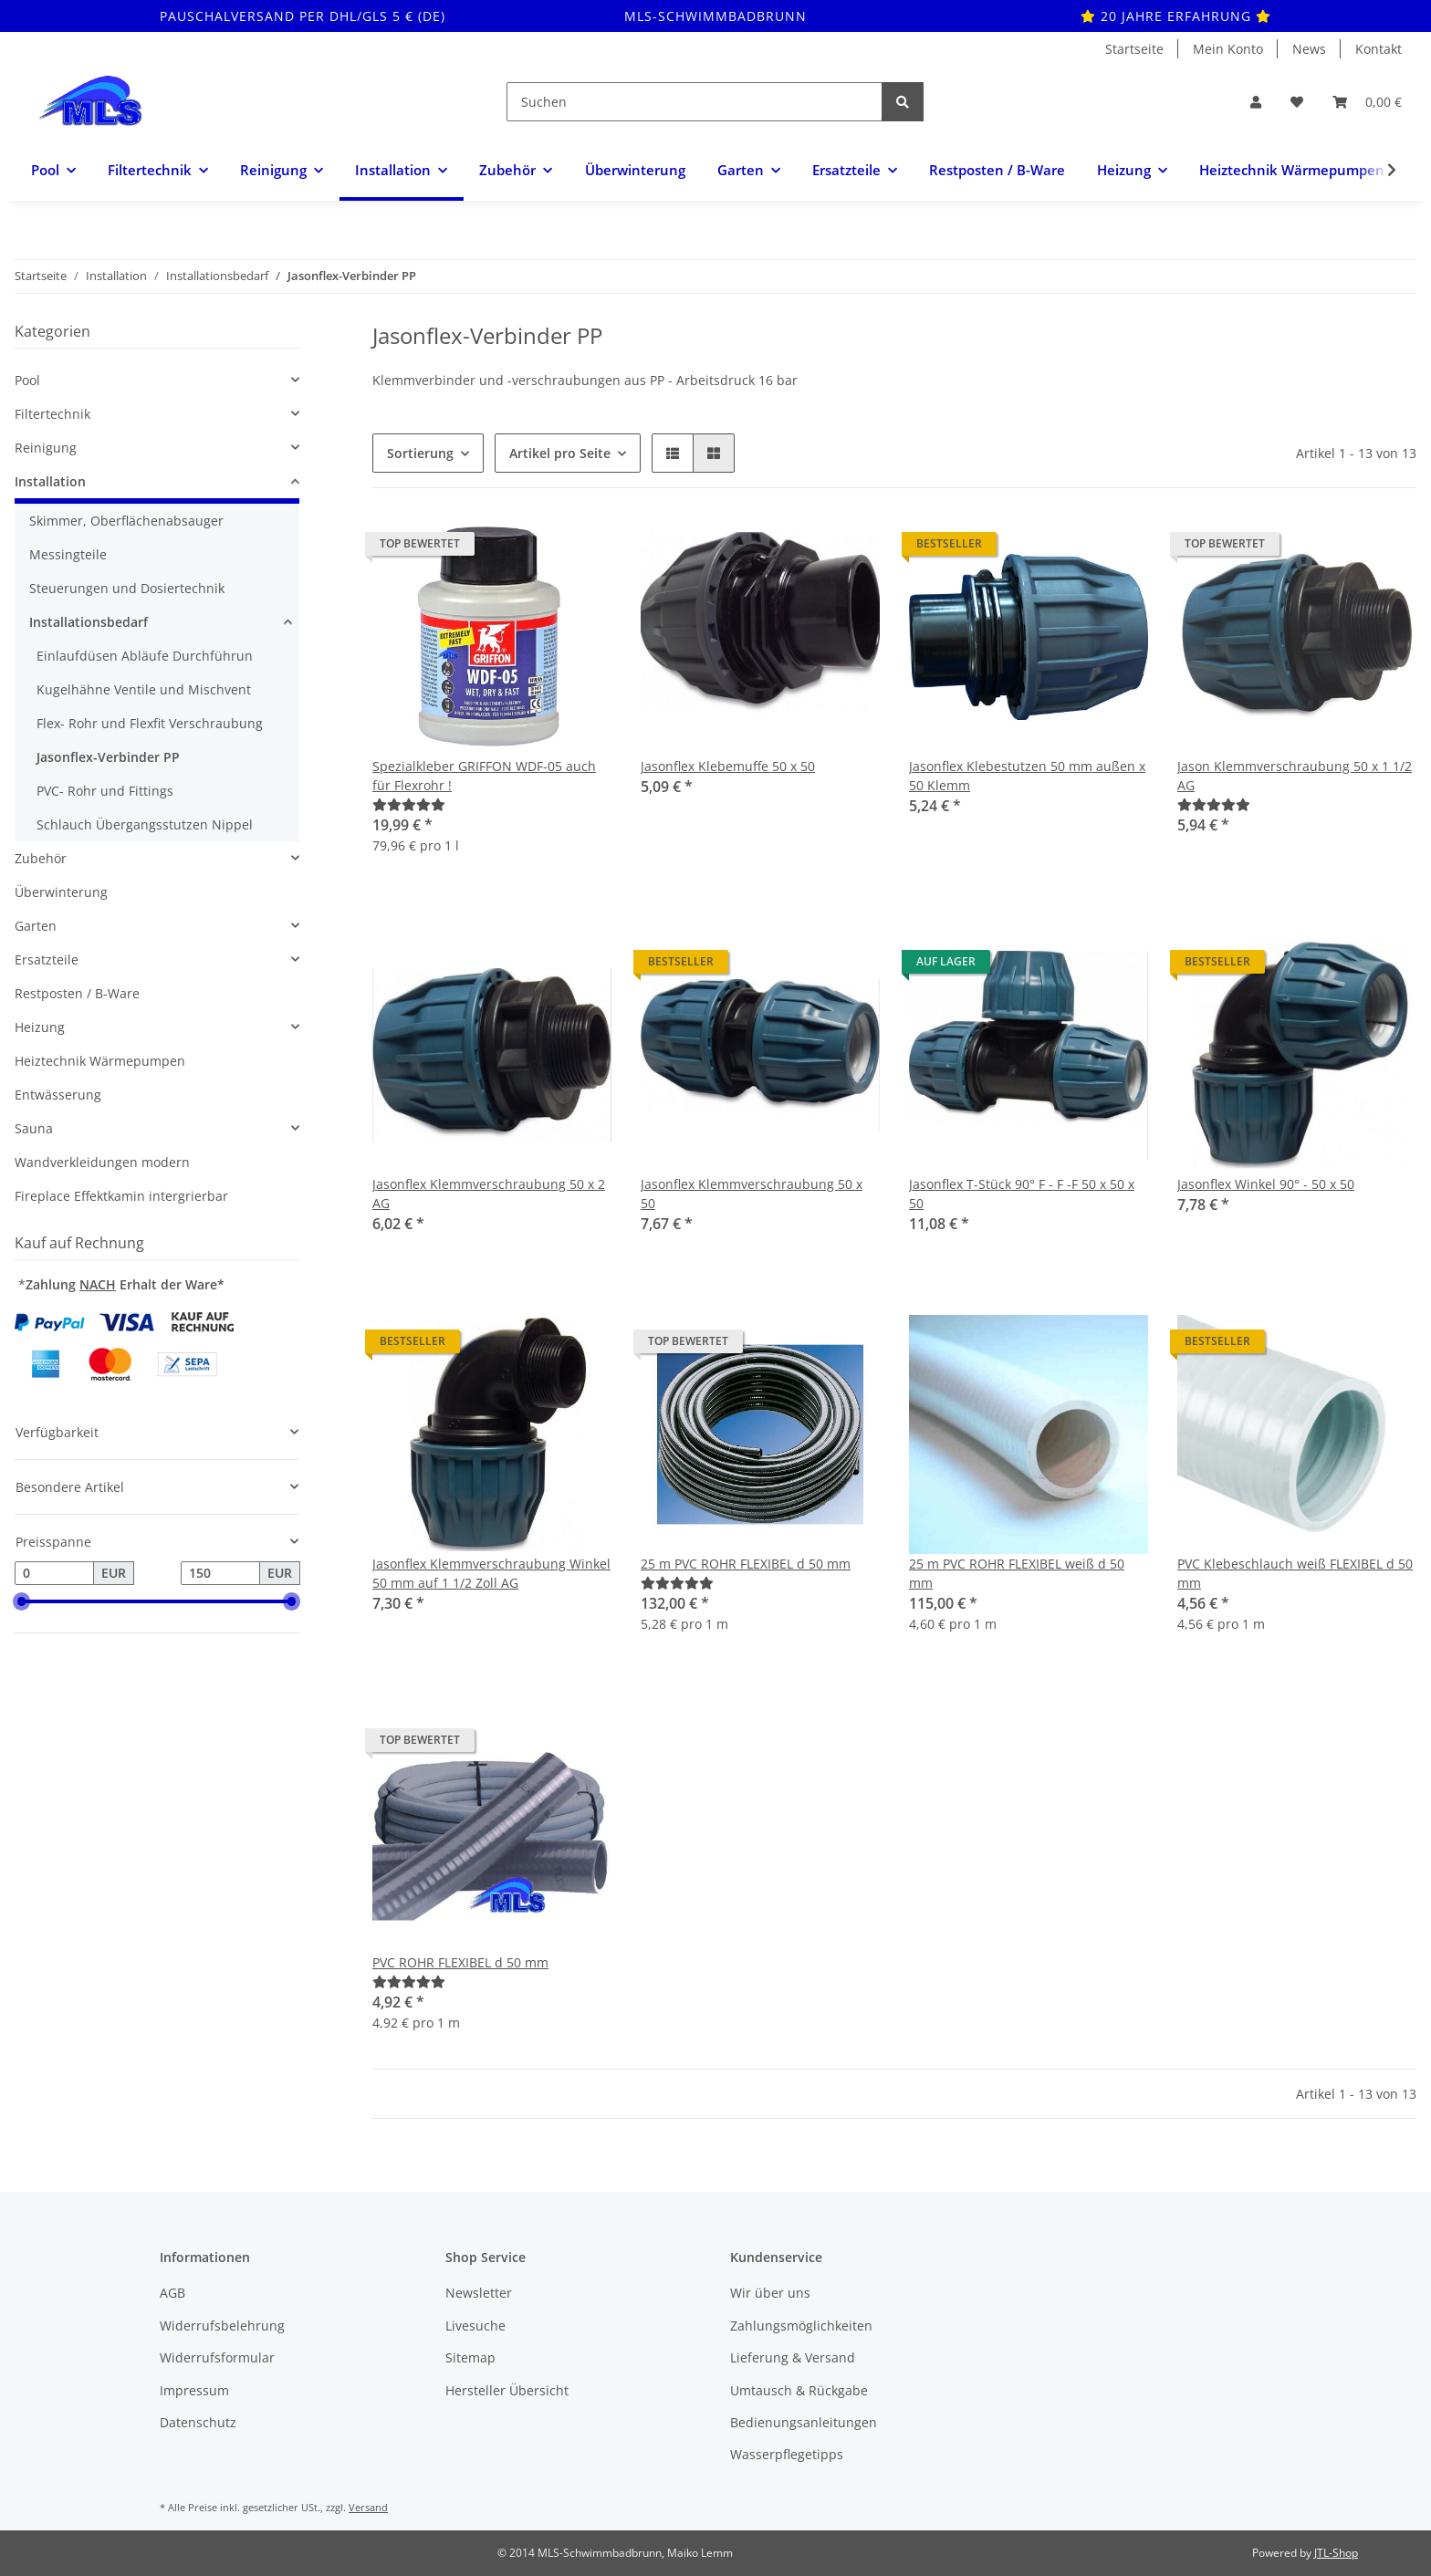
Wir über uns (770, 2292)
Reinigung (46, 447)
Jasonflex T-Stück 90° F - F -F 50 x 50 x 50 (1021, 1193)
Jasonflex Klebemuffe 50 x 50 (728, 766)
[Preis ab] (54, 1573)
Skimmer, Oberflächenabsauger (126, 520)
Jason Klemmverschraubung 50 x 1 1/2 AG (1294, 775)
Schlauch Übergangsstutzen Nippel (145, 824)
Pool (27, 380)
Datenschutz (198, 2422)
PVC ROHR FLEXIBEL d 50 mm (460, 1962)
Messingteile (68, 554)
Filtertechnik (52, 413)
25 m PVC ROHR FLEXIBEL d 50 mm (746, 1563)
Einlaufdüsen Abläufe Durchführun (145, 655)
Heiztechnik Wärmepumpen (100, 1060)
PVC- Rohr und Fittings (105, 790)
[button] (1256, 101)
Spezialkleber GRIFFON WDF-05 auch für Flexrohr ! (484, 775)
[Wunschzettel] (1297, 101)
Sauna (34, 1128)
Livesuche (475, 2325)
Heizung (40, 1027)
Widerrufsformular (217, 2357)
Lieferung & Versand (792, 2357)
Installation (50, 481)
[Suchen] (695, 101)
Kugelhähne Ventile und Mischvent (144, 689)
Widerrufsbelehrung (222, 2325)
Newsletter (478, 2292)
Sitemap (470, 2357)
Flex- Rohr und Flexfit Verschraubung (150, 723)
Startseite (1134, 48)
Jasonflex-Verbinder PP (108, 757)
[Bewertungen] (408, 804)
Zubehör (41, 858)
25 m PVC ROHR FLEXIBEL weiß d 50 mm (1016, 1573)
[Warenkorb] (1367, 101)
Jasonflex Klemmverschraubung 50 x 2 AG (488, 1193)
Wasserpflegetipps (786, 2454)
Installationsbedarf (88, 622)
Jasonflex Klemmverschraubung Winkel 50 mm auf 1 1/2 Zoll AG (491, 1573)
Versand (368, 2507)
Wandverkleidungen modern (102, 1162)
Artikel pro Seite (560, 453)
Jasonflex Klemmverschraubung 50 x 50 (751, 1193)
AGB (172, 2292)
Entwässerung (58, 1094)
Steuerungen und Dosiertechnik (127, 588)
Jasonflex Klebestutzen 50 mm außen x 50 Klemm (1027, 775)
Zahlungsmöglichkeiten (801, 2325)
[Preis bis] (220, 1573)
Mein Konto (1228, 48)
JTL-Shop (1336, 2552)
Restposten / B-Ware (77, 993)
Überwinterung (61, 892)
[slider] (21, 1601)
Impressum (194, 2390)
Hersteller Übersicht (507, 2390)
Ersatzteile (46, 959)
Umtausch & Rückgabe (799, 2390)
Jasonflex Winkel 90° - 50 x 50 (1265, 1184)
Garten (36, 925)
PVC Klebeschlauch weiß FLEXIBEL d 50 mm (1295, 1573)
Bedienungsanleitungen (803, 2422)
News (1309, 48)
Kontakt (1378, 48)
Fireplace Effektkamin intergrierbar (121, 1196)
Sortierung (420, 453)
